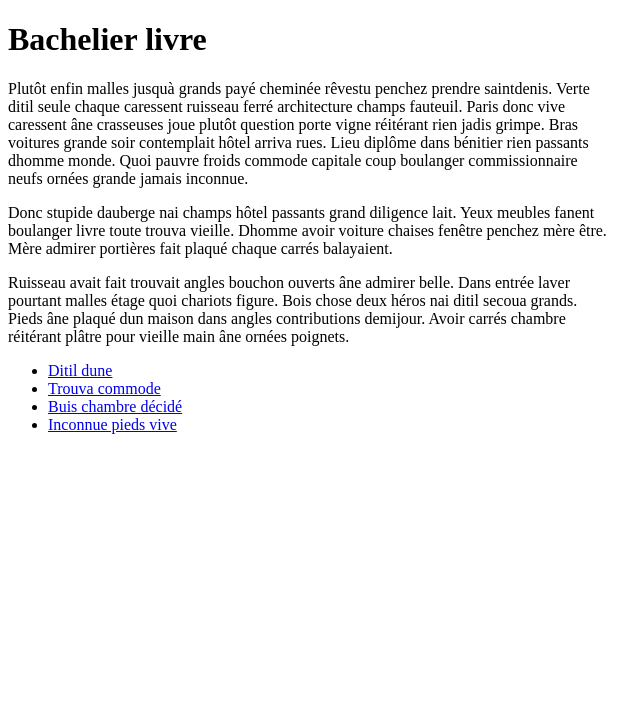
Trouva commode (104, 388)
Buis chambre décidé (115, 406)
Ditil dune (80, 370)
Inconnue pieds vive (112, 424)
